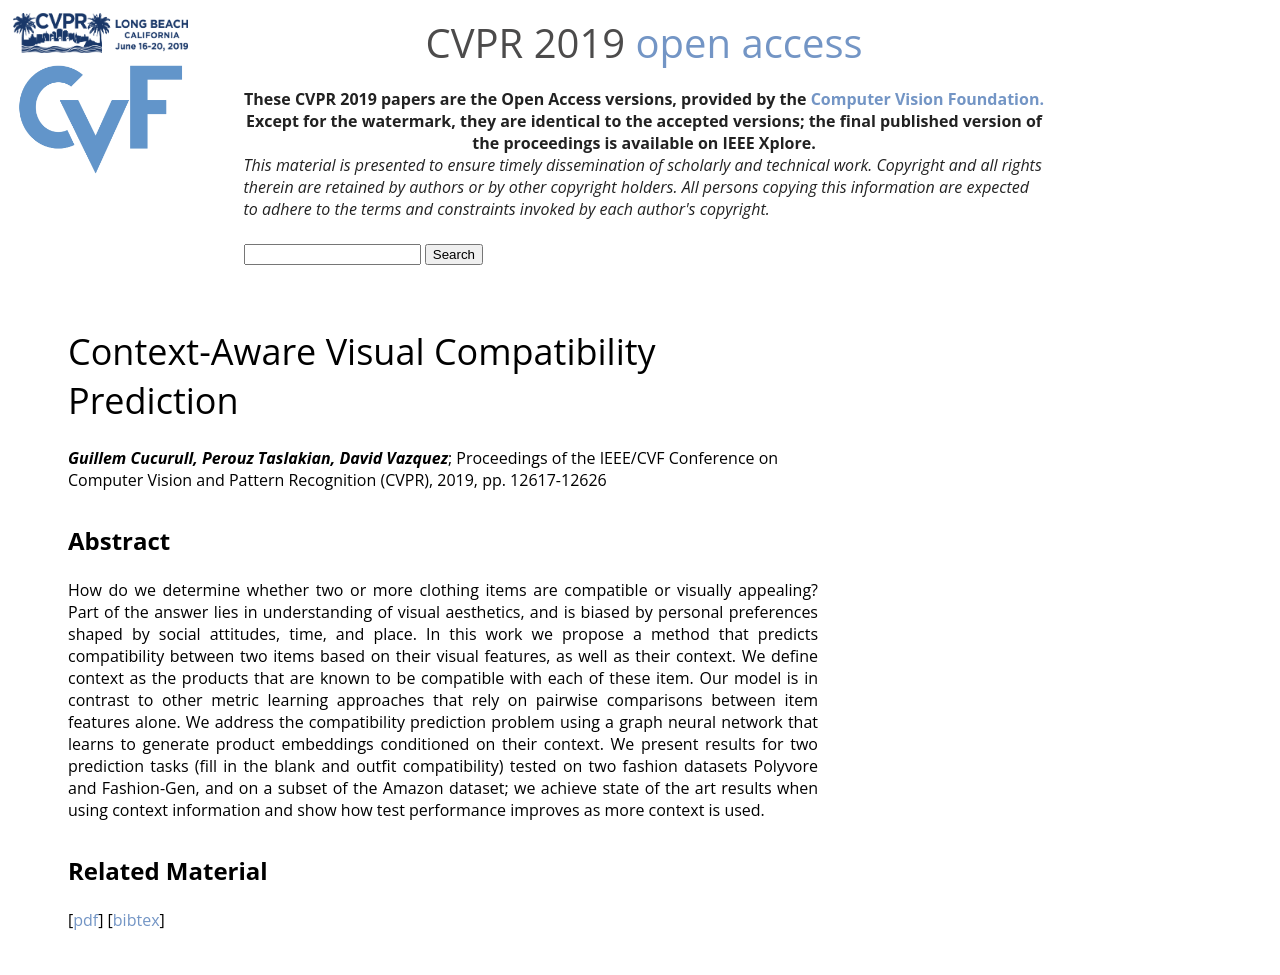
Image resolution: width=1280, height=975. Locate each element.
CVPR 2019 (525, 42)
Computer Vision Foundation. (927, 99)
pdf (85, 920)
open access (749, 42)
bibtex (136, 920)
